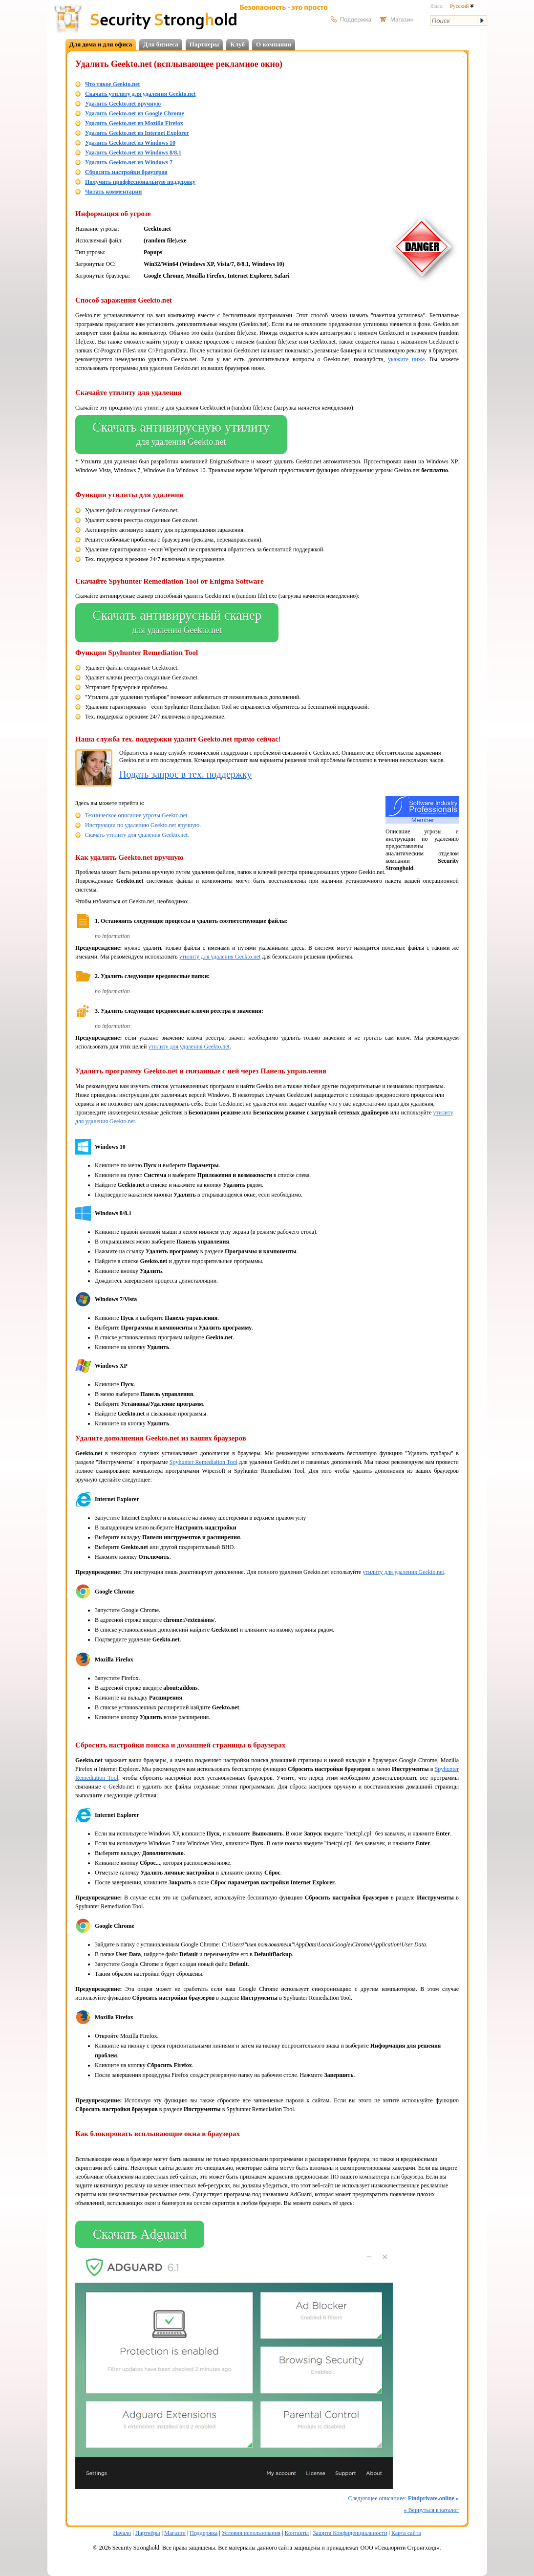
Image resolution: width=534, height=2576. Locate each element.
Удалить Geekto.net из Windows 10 (130, 142)
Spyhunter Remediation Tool (203, 1462)
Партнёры (147, 2533)
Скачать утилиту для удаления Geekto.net (140, 93)
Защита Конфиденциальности (350, 2533)
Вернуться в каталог (431, 2510)
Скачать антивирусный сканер (176, 622)
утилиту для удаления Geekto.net (220, 956)
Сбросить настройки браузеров (126, 172)
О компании (273, 44)
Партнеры (204, 44)
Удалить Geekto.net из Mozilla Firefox (134, 123)
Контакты (297, 2533)
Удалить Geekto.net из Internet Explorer (137, 133)
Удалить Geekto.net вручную (123, 103)
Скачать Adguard (140, 2234)
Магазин (175, 2533)
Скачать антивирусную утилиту (181, 434)
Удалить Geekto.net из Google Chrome (134, 113)
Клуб (237, 44)
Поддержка (203, 2533)
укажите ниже (406, 359)
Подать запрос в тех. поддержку (185, 774)
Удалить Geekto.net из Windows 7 (128, 162)
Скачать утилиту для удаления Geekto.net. (137, 834)
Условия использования (251, 2533)
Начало (122, 2533)
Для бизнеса (160, 44)
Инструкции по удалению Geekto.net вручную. (143, 825)
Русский (462, 6)
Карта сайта (406, 2533)
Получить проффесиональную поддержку (140, 181)
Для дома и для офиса (100, 44)
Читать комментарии (113, 191)
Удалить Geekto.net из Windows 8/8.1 (133, 152)
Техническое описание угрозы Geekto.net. (137, 815)
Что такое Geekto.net (112, 84)
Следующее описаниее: (403, 2498)
